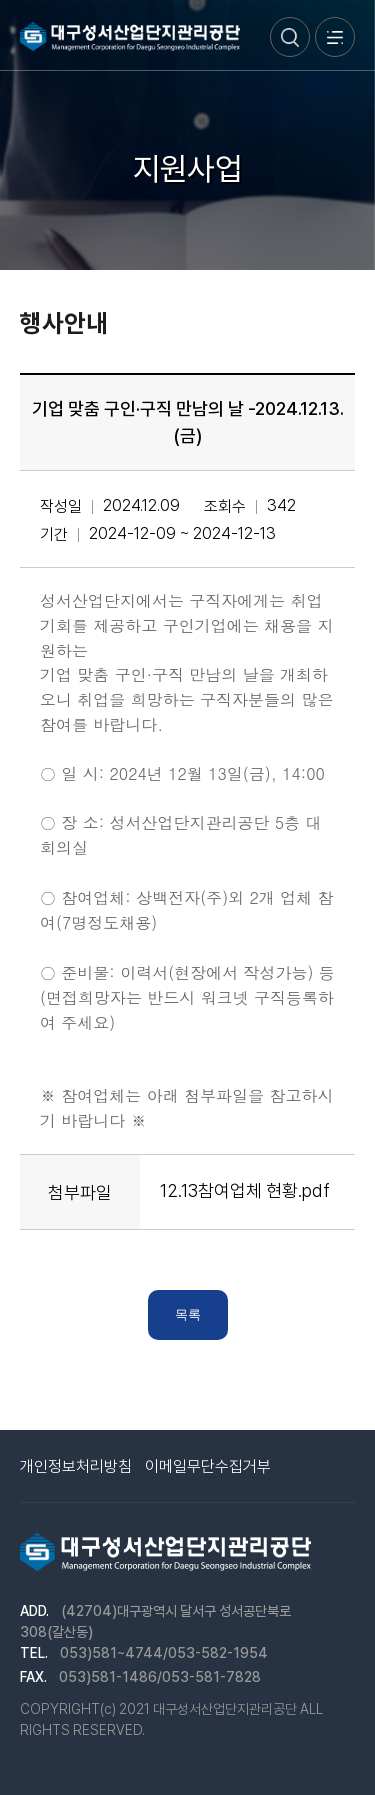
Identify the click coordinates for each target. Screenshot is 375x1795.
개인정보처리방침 (76, 1466)
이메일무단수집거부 (208, 1466)
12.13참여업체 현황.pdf (245, 1190)
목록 (188, 1314)
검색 (290, 37)
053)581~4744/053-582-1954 (164, 1653)
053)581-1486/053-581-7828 (160, 1677)
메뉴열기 (335, 37)
